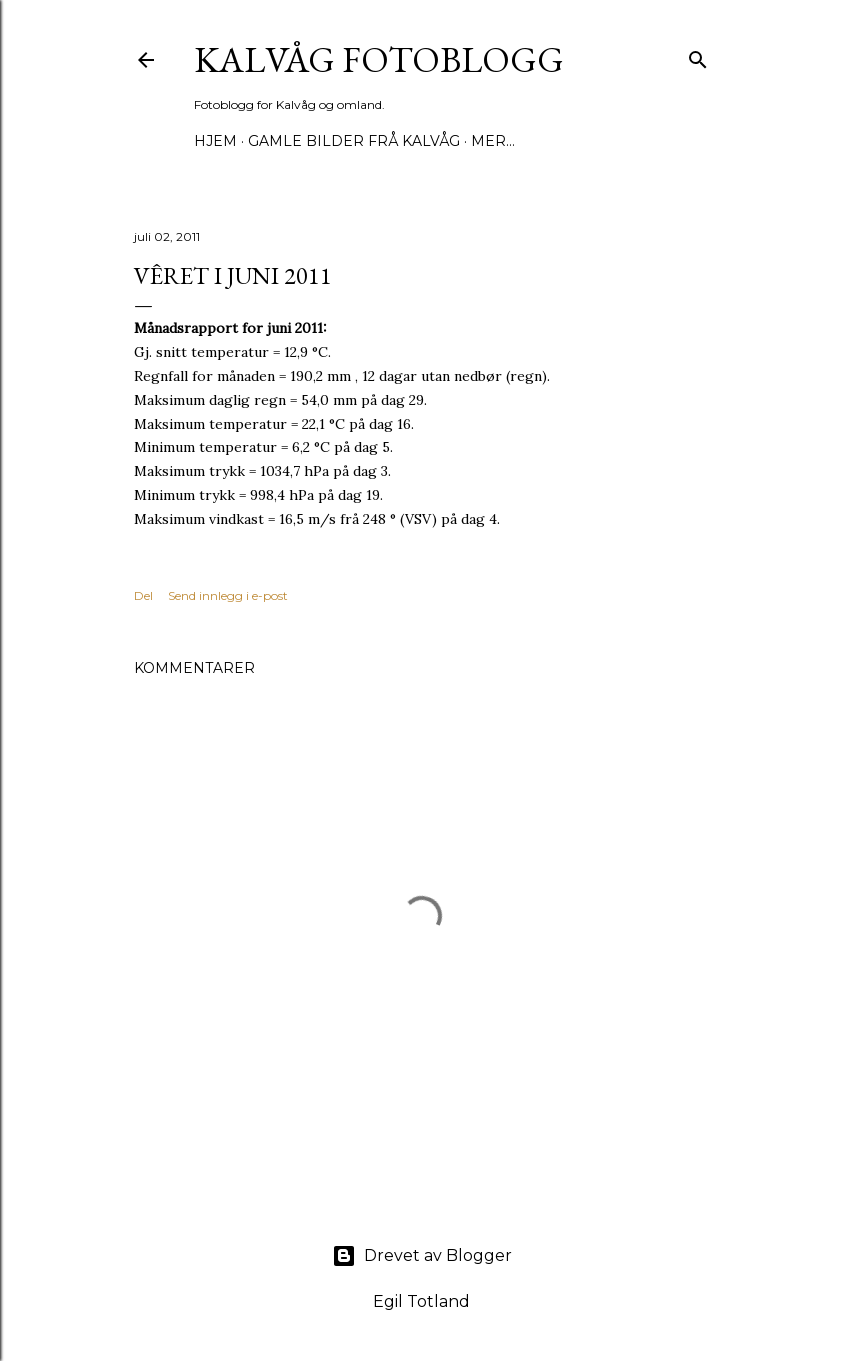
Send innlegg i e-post (228, 595)
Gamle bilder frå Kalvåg (354, 141)
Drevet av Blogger (422, 1256)
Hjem (215, 141)
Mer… (493, 141)
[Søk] (698, 55)
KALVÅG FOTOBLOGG (379, 59)
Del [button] (143, 595)
